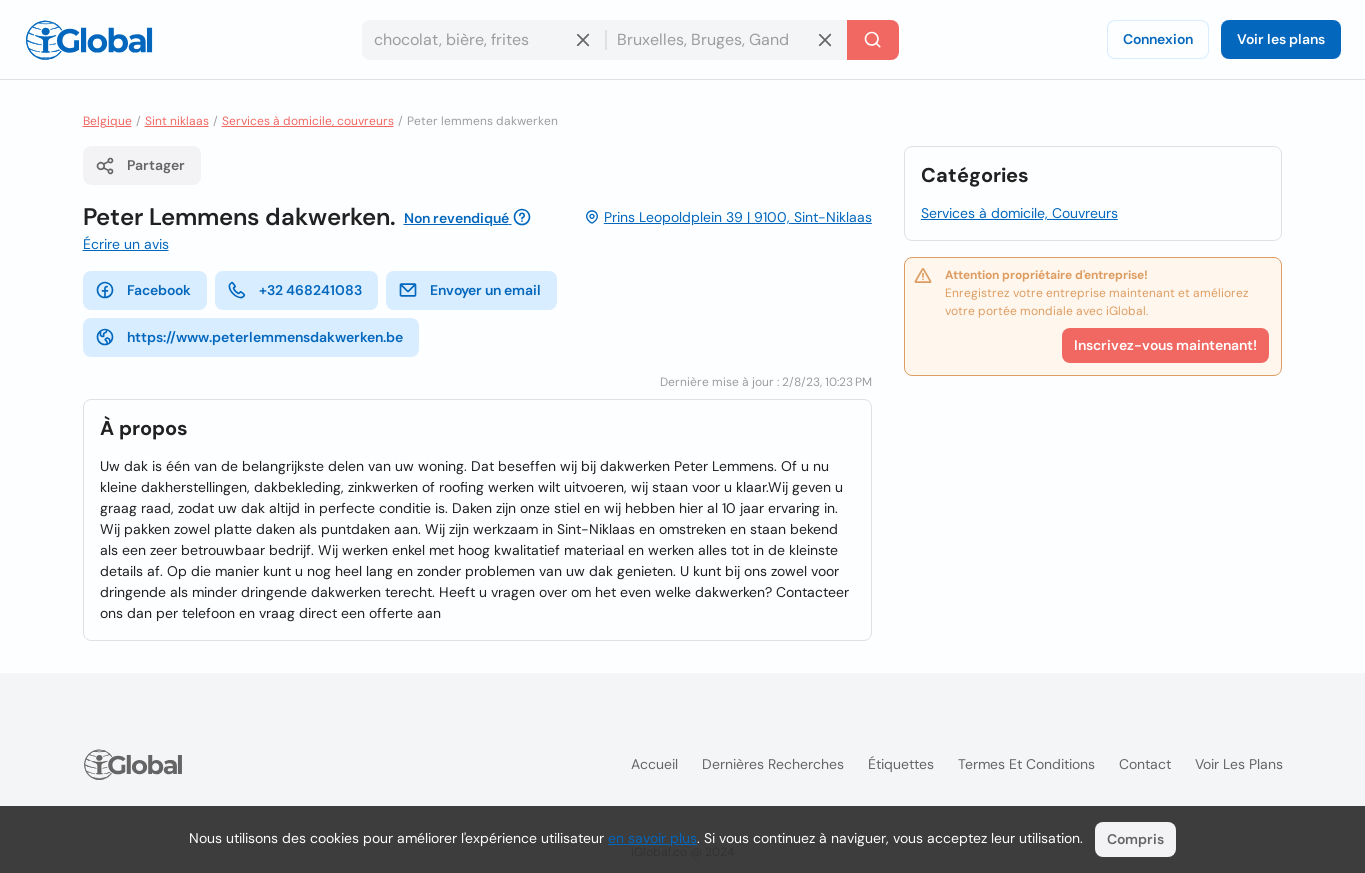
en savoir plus (652, 838)
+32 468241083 (294, 290)
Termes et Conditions (1026, 764)
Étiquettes (901, 764)
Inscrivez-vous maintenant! (1165, 345)
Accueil (654, 764)
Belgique (107, 121)
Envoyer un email (469, 290)
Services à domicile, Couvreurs (1019, 213)
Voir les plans (1281, 39)
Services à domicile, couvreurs (308, 121)
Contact (1145, 764)
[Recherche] (873, 40)
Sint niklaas (177, 121)
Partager (140, 166)
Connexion (1158, 39)
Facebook (143, 290)
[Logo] (89, 40)
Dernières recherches (773, 764)
